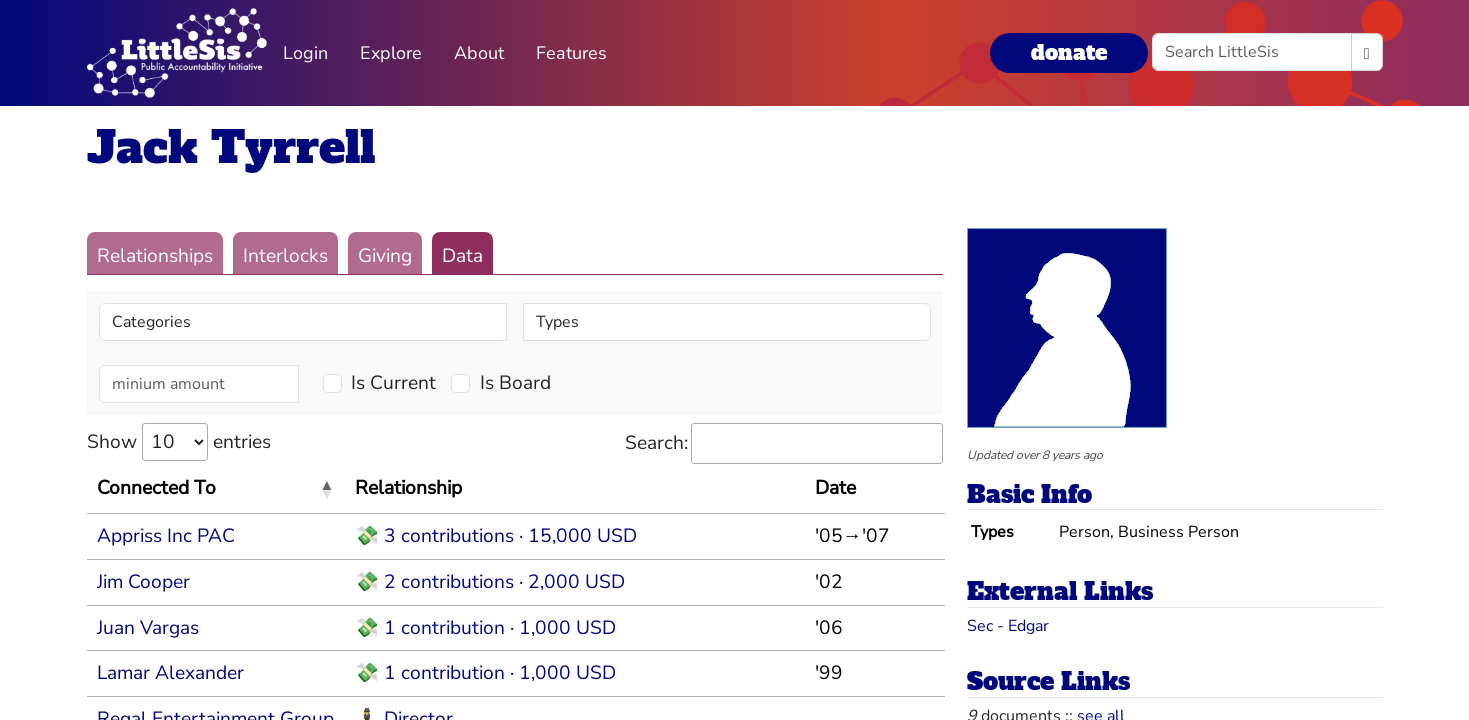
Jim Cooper (143, 582)
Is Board (515, 383)
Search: (784, 443)
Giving (385, 256)
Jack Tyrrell (231, 147)
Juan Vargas (148, 628)
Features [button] (571, 53)
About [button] (479, 53)
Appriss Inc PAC (166, 536)
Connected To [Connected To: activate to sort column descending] (156, 488)
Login (305, 53)
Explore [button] (391, 53)
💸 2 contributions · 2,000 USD (490, 582)
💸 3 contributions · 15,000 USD (496, 536)
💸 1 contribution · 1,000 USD (485, 628)
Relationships (155, 256)
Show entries (179, 442)
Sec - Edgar (1008, 626)
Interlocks (285, 256)
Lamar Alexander (170, 673)
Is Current (393, 383)
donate (1069, 52)
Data (462, 256)
